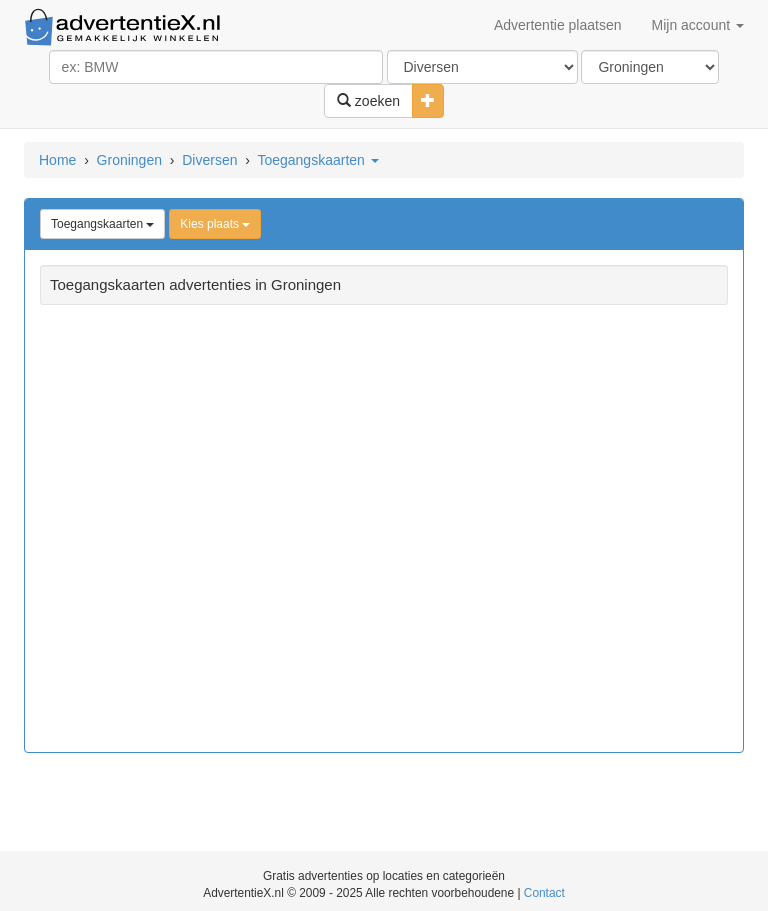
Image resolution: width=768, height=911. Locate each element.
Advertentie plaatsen (558, 25)
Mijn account (698, 25)
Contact (544, 893)
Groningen (129, 160)
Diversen (209, 160)
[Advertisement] (384, 531)
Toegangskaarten (317, 160)
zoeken (368, 101)
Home (57, 160)
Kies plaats (215, 224)
